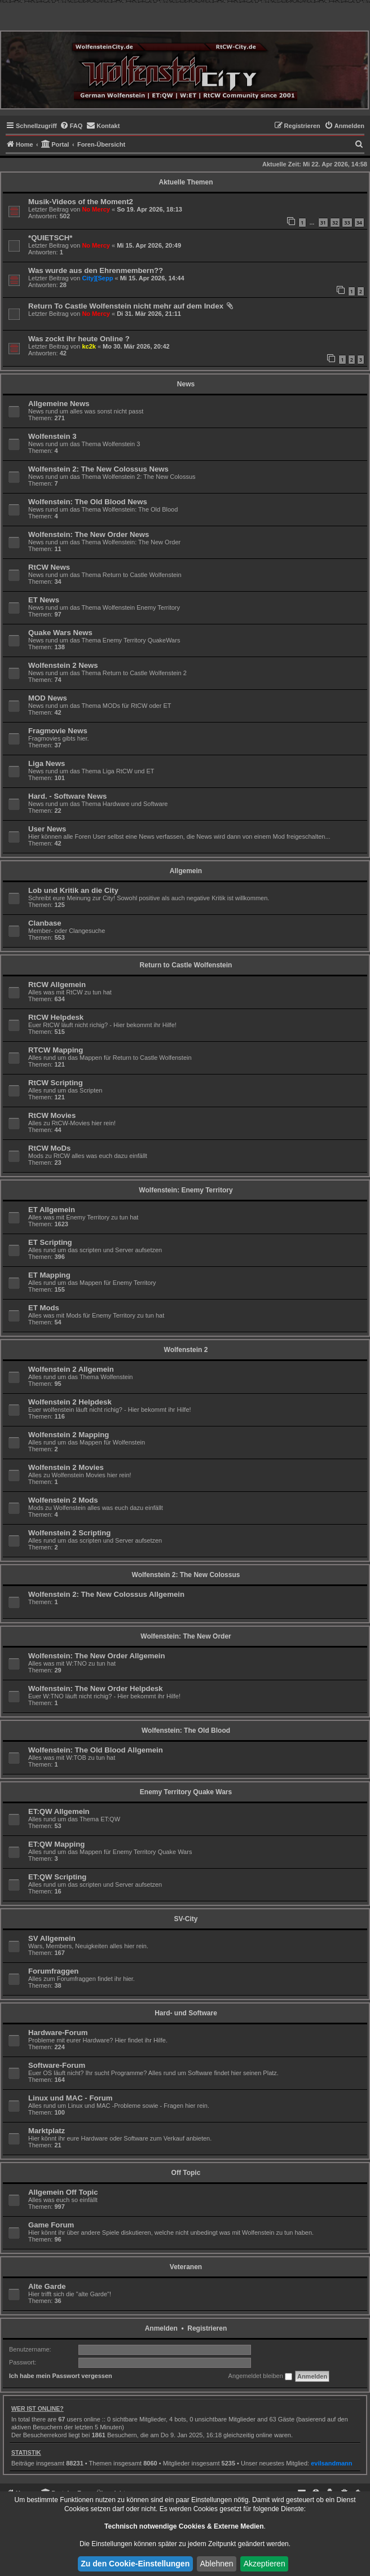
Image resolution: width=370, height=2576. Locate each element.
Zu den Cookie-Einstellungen (135, 2563)
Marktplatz (46, 2130)
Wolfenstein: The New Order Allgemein (96, 1656)
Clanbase (44, 923)
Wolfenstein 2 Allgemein (71, 1369)
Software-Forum (56, 2065)
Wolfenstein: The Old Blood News (87, 501)
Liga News (46, 763)
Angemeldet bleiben (260, 2376)
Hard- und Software (186, 2013)
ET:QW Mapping (56, 1844)
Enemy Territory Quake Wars (186, 1792)
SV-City (185, 1919)
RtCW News (49, 567)
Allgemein (186, 871)
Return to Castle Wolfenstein (186, 965)
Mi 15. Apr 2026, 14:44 (152, 278)
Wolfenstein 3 (52, 436)
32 (335, 222)
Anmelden (161, 2328)
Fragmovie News (57, 730)
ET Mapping (49, 1275)
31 (323, 222)
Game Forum (51, 2225)
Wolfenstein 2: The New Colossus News (98, 469)
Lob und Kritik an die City (73, 890)
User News (47, 829)
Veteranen (186, 2267)
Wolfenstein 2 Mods (63, 1500)
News (186, 384)
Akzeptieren (264, 2563)
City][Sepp (97, 278)
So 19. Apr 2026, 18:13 (149, 209)
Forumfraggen (53, 1971)
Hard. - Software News (67, 796)
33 (347, 222)
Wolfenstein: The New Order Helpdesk (95, 1688)
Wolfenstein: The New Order (185, 1636)
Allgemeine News (58, 403)
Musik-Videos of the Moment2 (80, 201)
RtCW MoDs (49, 1148)
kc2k (88, 346)
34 (359, 222)
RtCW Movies (52, 1115)
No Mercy (96, 209)
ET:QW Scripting (57, 1877)
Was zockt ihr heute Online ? (79, 338)
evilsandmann (331, 2463)
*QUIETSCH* (50, 238)
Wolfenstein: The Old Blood (186, 1730)
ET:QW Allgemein (59, 1811)
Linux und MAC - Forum (70, 2098)
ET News (43, 600)
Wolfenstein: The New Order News (88, 534)
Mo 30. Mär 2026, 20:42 (136, 346)
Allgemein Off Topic (63, 2192)
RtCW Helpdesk (55, 1017)
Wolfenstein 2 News (63, 665)
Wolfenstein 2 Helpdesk (70, 1402)
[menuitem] (71, 125)
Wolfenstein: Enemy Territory (185, 1190)
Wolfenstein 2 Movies (66, 1467)
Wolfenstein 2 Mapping (68, 1434)
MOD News (47, 698)
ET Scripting (50, 1242)
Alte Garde (47, 2286)
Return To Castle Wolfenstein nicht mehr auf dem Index (125, 306)
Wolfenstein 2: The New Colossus (186, 1575)
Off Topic (186, 2173)
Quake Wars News (60, 632)
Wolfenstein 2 (186, 1350)
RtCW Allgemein (57, 984)
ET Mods (43, 1308)
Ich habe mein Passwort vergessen (60, 2375)
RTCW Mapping (55, 1050)
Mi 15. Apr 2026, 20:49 (149, 245)
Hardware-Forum (58, 2032)
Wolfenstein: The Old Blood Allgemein (95, 1750)
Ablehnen (216, 2563)
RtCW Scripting (55, 1082)
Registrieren (207, 2328)
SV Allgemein (52, 1938)
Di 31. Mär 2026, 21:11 (149, 313)
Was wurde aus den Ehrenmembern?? (95, 270)
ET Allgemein (51, 1209)
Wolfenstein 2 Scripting (69, 1533)
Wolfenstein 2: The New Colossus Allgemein (106, 1594)
